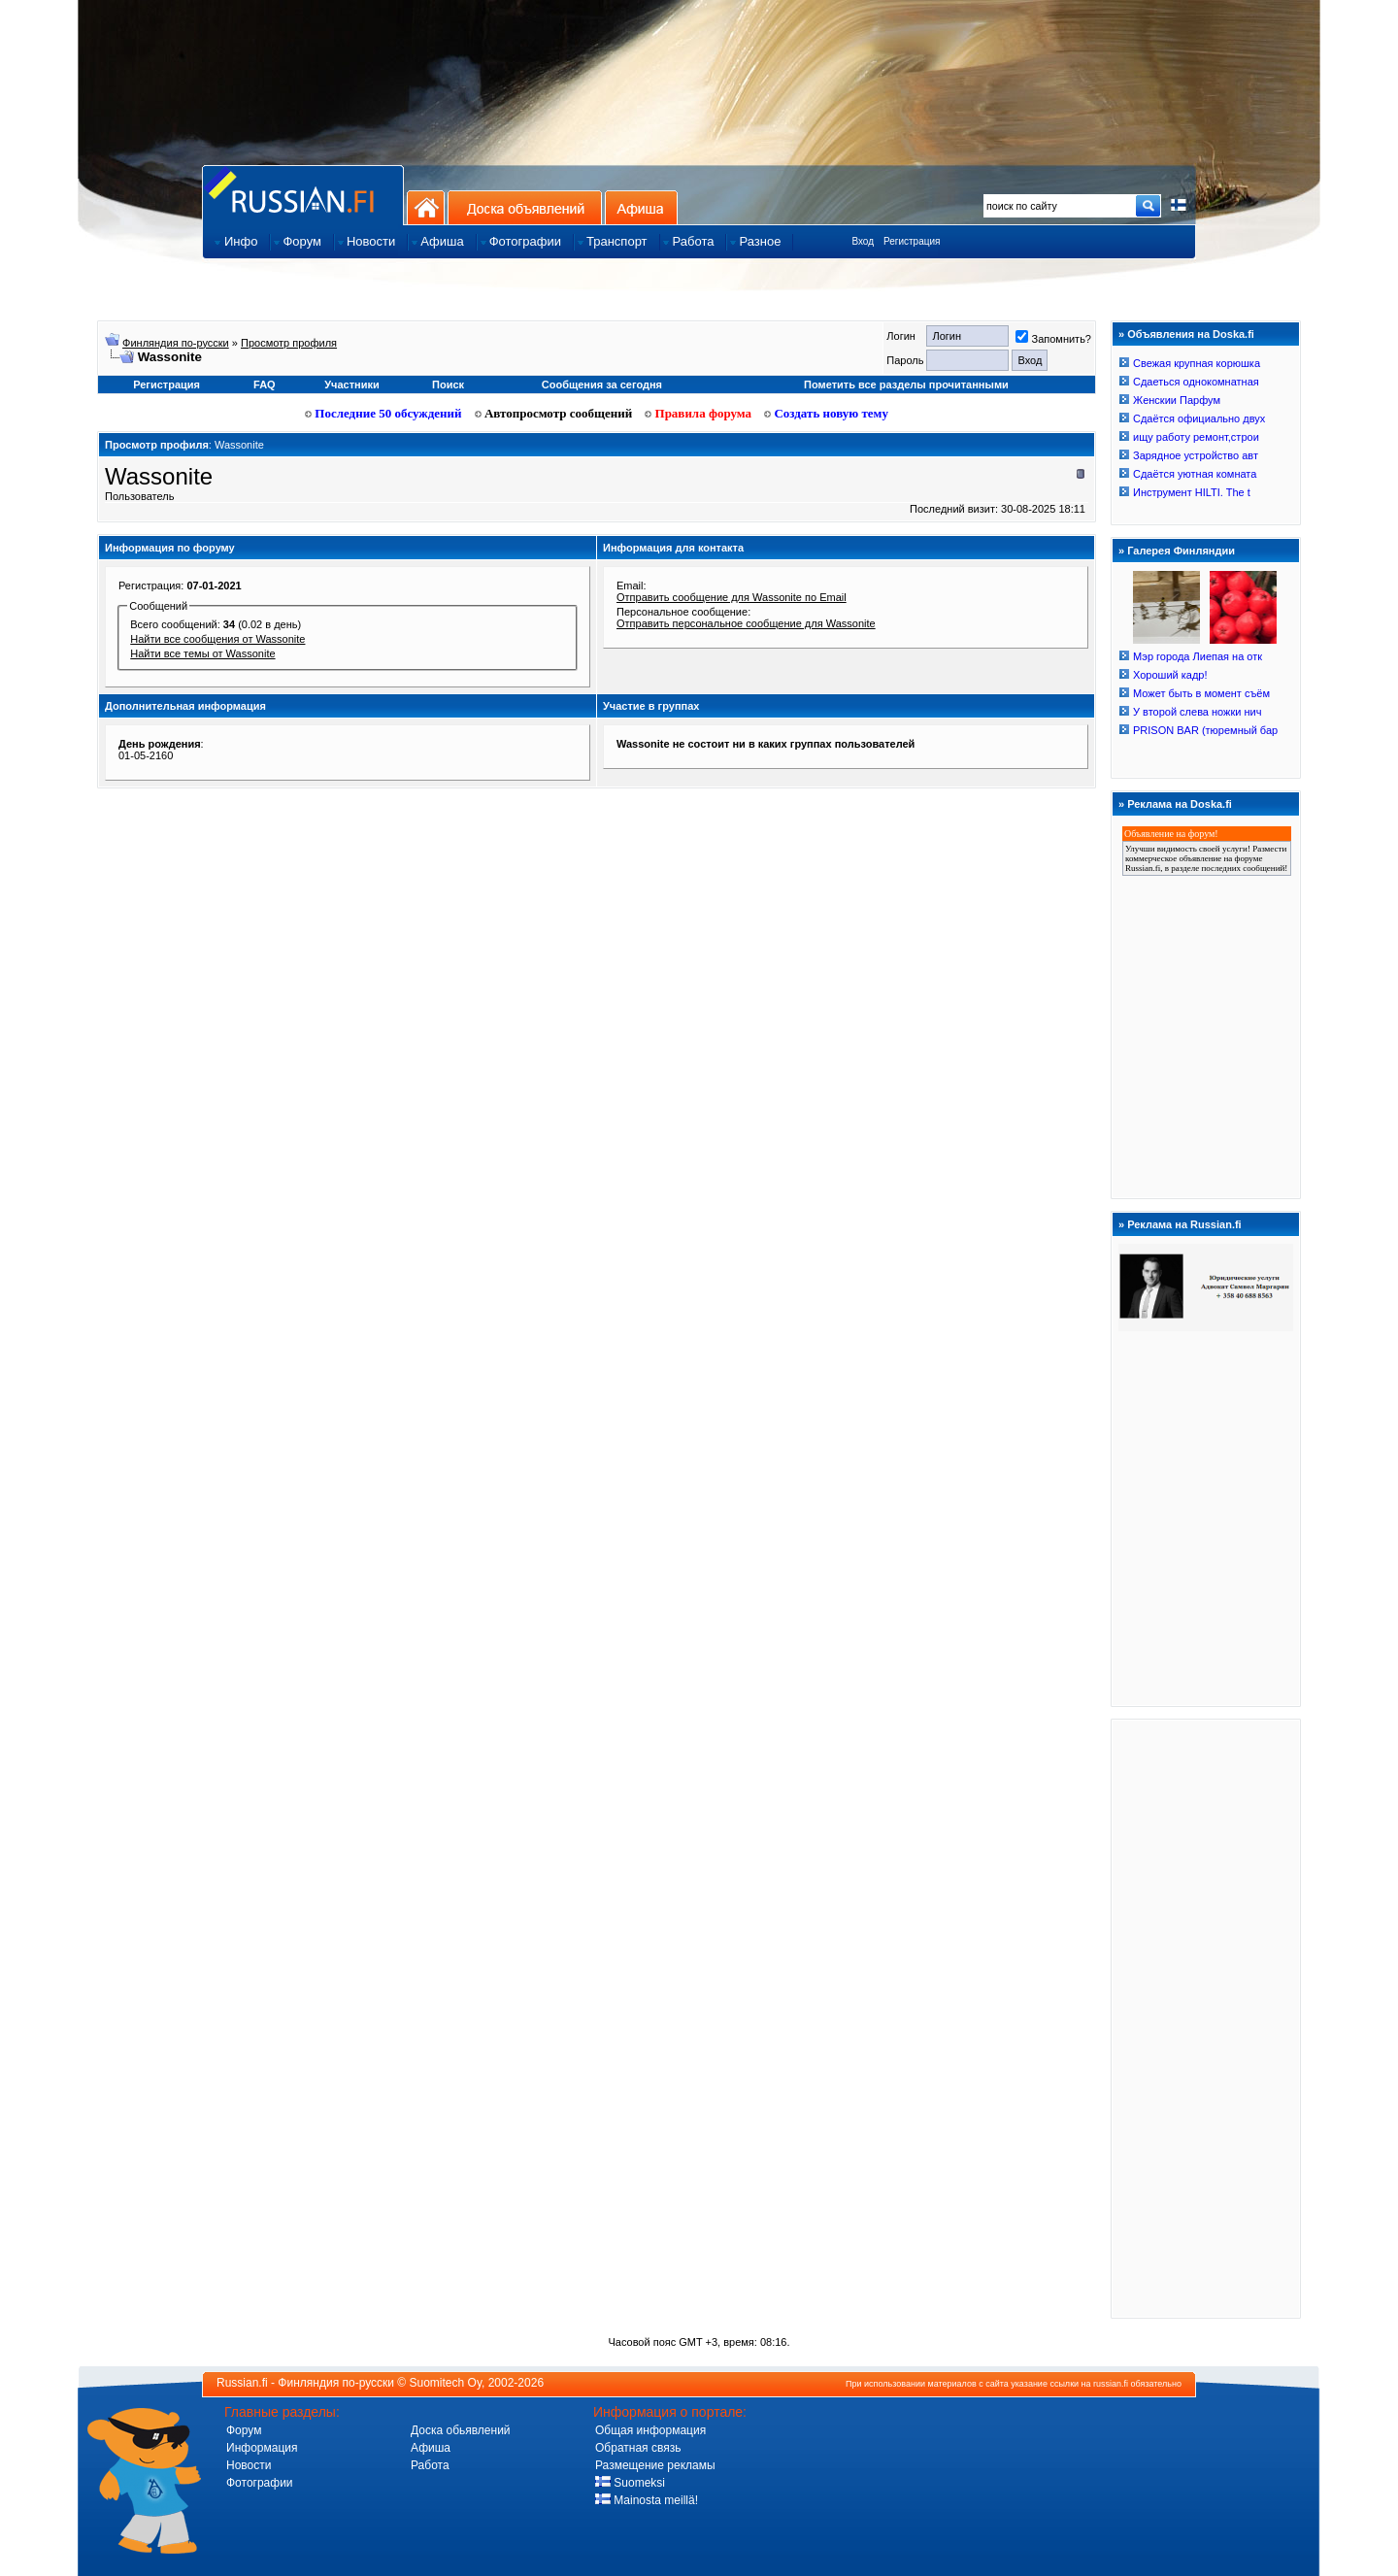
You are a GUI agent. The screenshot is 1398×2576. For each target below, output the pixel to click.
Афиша (641, 207)
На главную (426, 207)
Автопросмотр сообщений (554, 413)
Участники (352, 384)
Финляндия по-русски (175, 343)
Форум (243, 2430)
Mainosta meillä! (646, 2500)
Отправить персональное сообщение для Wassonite (746, 623)
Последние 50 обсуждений (383, 413)
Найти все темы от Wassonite (202, 653)
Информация (261, 2448)
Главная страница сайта (303, 194)
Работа (430, 2465)
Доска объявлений (525, 207)
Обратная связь (638, 2448)
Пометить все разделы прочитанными (906, 384)
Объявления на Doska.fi (1190, 334)
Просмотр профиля (289, 343)
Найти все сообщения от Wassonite (217, 639)
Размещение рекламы (655, 2465)
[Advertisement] (1205, 2017)
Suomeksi (630, 2483)
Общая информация (650, 2430)
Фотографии (259, 2483)
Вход (862, 241)
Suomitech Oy (446, 2383)
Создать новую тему (826, 413)
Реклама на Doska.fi (1179, 804)
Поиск (448, 384)
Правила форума (698, 413)
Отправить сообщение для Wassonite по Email (731, 597)
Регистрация (911, 241)
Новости (248, 2465)
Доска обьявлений (461, 2430)
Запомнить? (1053, 339)
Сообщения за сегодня (602, 384)
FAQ (264, 384)
